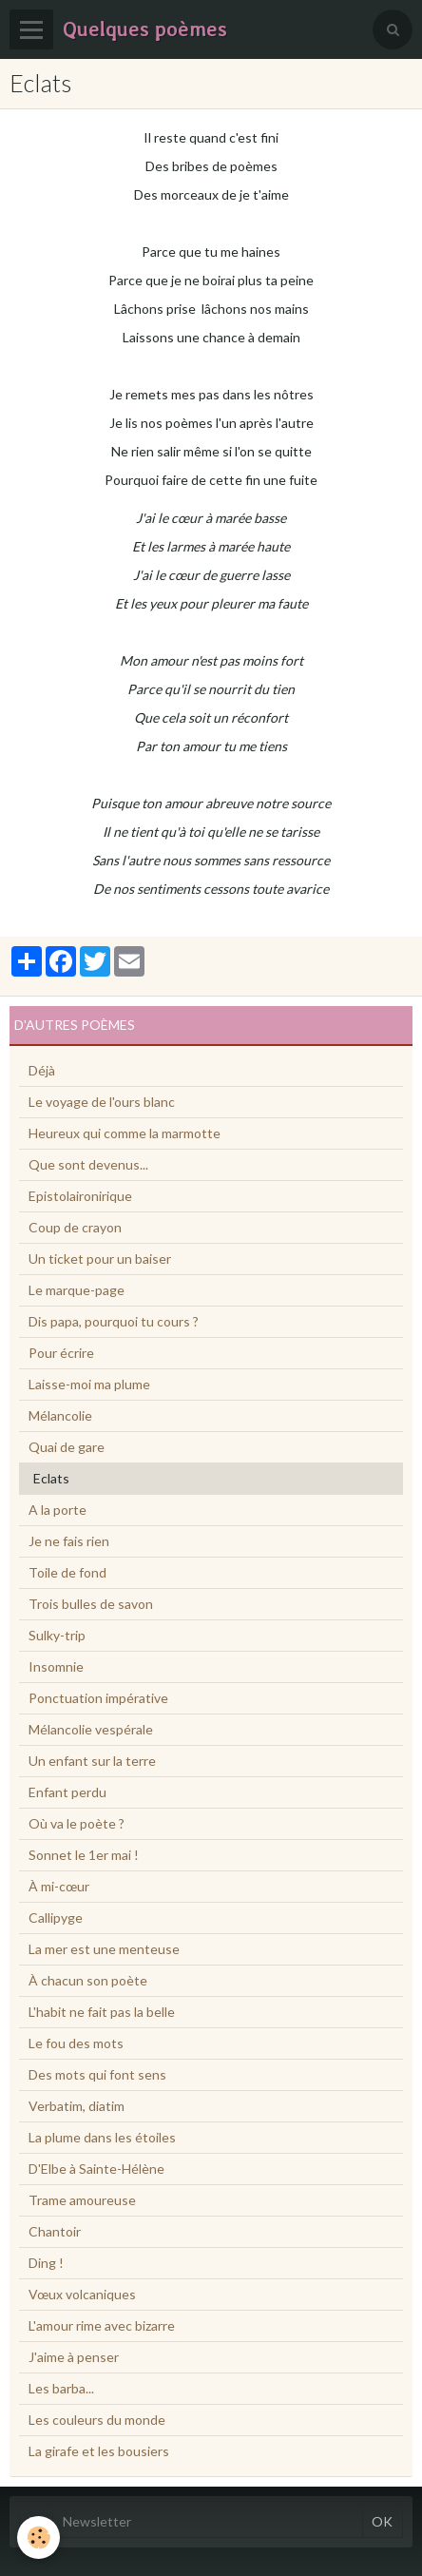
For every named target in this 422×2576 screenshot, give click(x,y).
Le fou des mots (76, 2043)
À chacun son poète (88, 1980)
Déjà (42, 1070)
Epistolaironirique (80, 1196)
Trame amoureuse (82, 2200)
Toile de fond (67, 1572)
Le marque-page (77, 1290)
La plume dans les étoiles (102, 2137)
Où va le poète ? (77, 1823)
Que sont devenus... (88, 1164)
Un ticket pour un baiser (100, 1258)
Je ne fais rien (69, 1541)
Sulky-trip (57, 1635)
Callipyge (56, 1917)
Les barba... (61, 2388)
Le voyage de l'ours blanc (102, 1102)
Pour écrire (61, 1353)
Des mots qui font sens (97, 2074)
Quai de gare (67, 1447)
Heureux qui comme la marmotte (125, 1133)
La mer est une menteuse (104, 1949)
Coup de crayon (75, 1227)
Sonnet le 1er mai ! (84, 1855)
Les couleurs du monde (97, 2419)
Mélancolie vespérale (91, 1729)
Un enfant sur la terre (92, 1761)
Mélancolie (60, 1415)
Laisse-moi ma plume (89, 1384)
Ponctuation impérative (98, 1698)
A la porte (57, 1509)
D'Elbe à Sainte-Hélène (96, 2168)
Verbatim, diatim (77, 2106)
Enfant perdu (67, 1792)
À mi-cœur (59, 1886)
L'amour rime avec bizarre (102, 2325)
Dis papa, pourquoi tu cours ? (114, 1321)
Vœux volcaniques (82, 2294)
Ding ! (46, 2263)
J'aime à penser (74, 2357)
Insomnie (56, 1666)
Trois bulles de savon (91, 1604)
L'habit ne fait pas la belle (102, 2012)
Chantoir (55, 2231)
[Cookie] (38, 2537)
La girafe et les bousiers (99, 2451)
